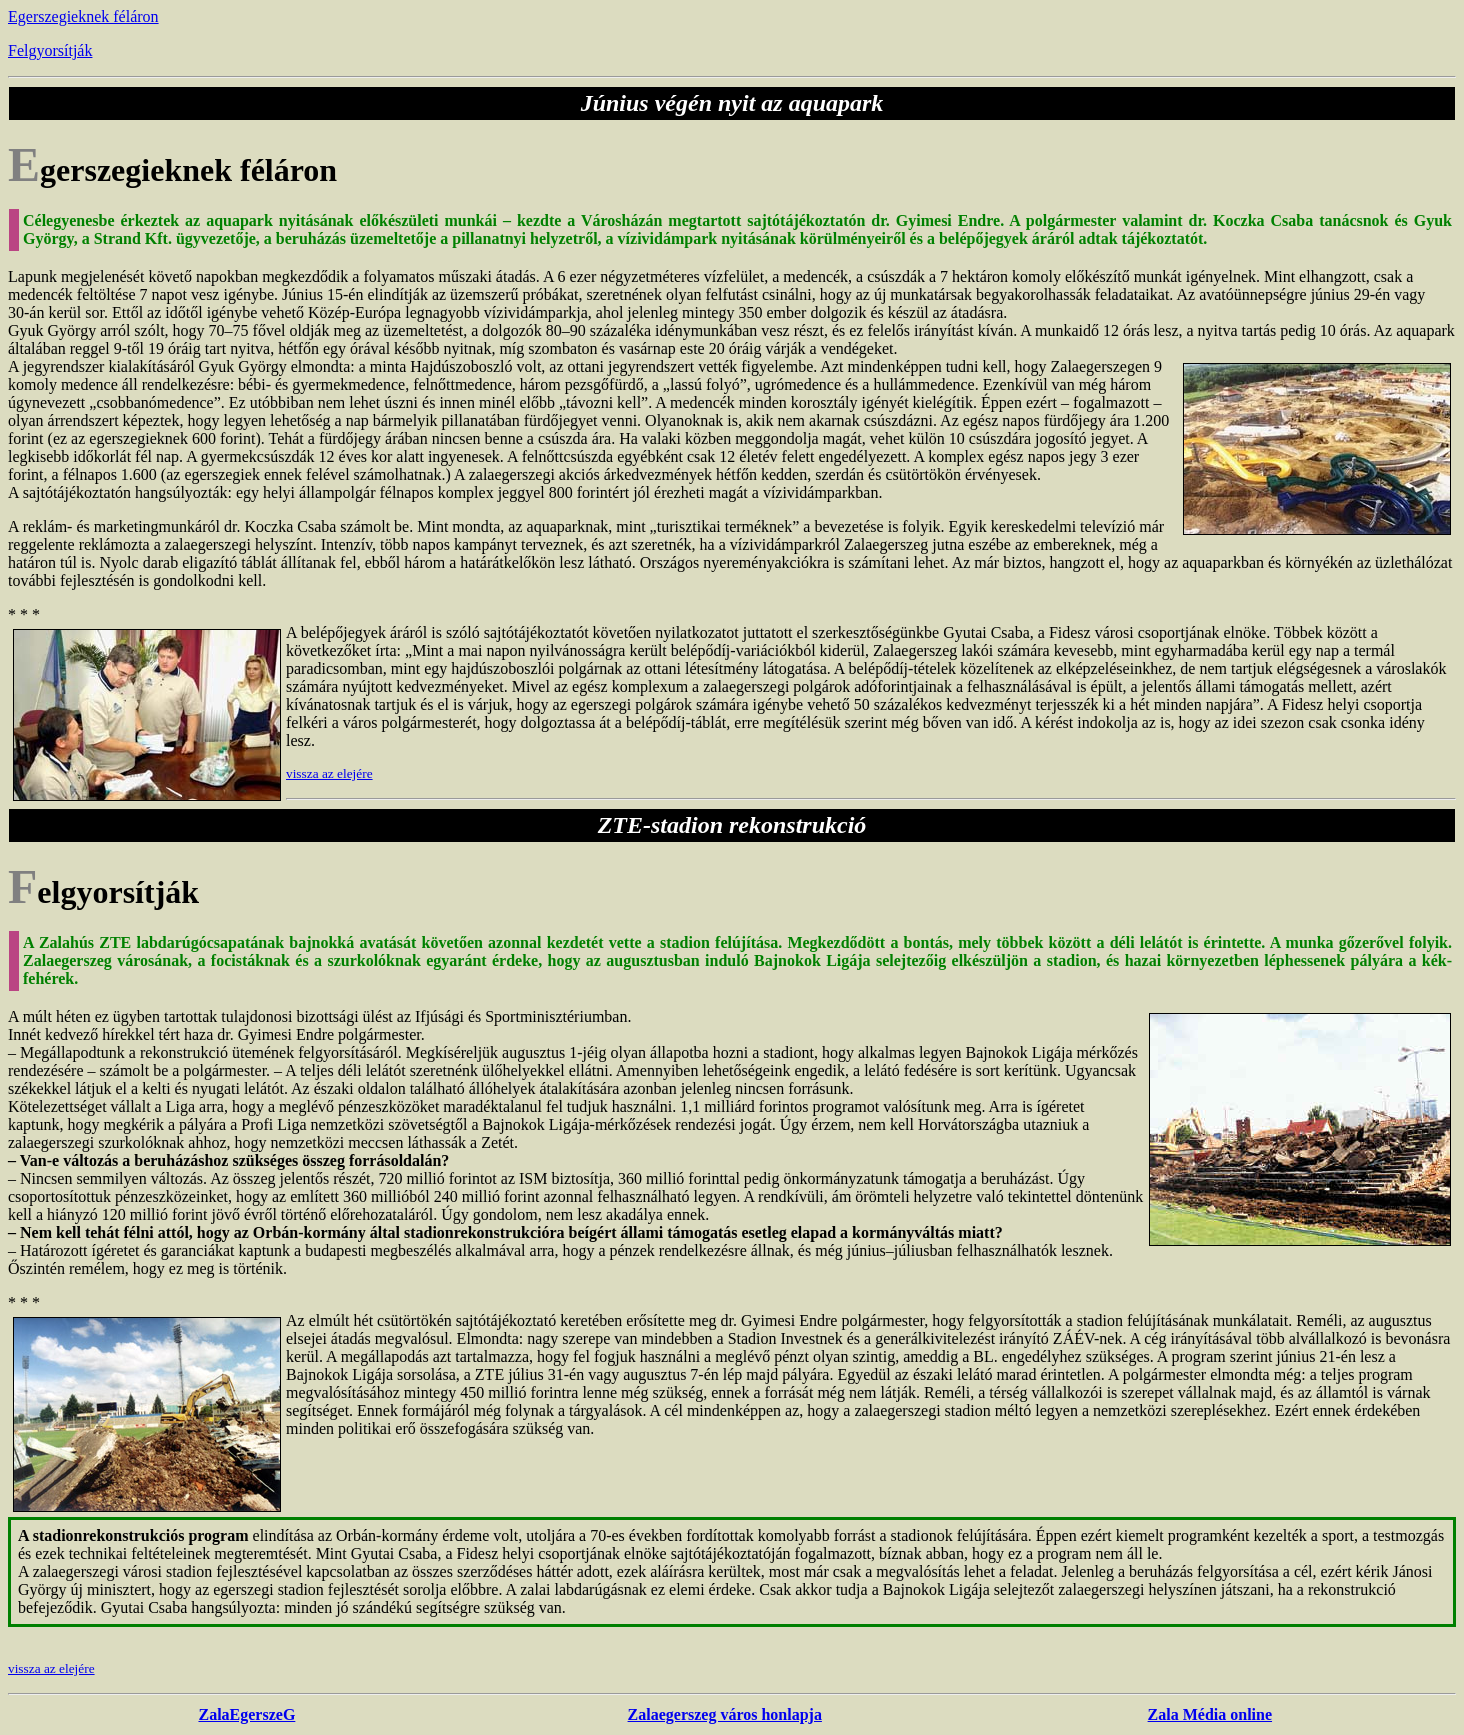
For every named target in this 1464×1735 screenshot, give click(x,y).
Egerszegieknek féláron (83, 16)
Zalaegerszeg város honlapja (725, 1714)
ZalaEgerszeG (246, 1714)
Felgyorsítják (50, 50)
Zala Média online (1210, 1714)
